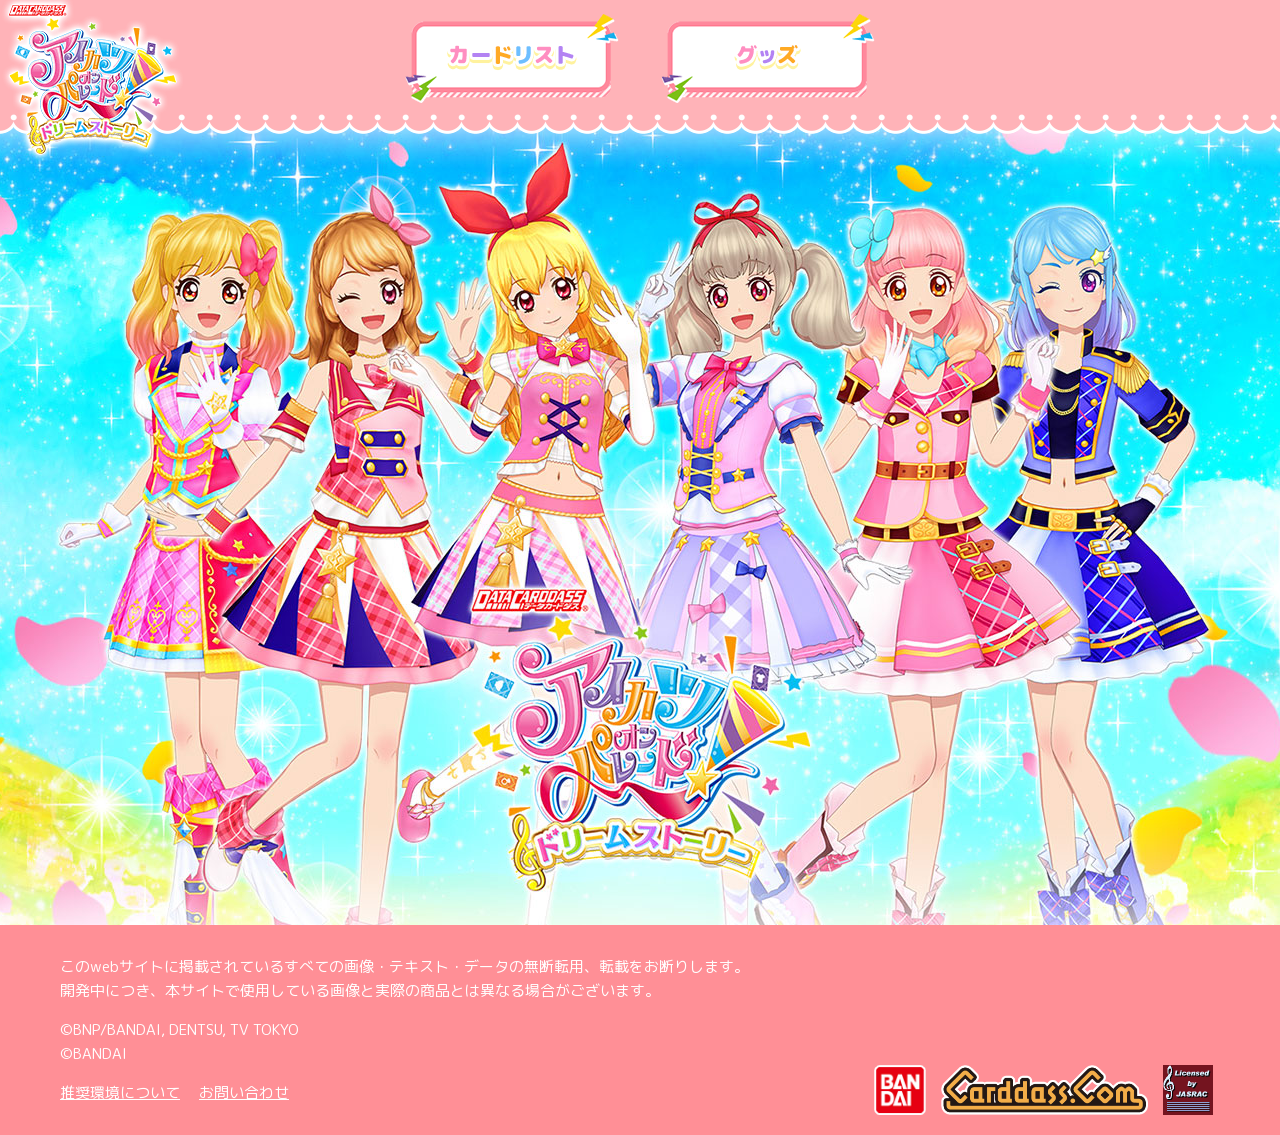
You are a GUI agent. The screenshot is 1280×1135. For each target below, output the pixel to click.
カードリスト (512, 59)
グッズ (768, 59)
